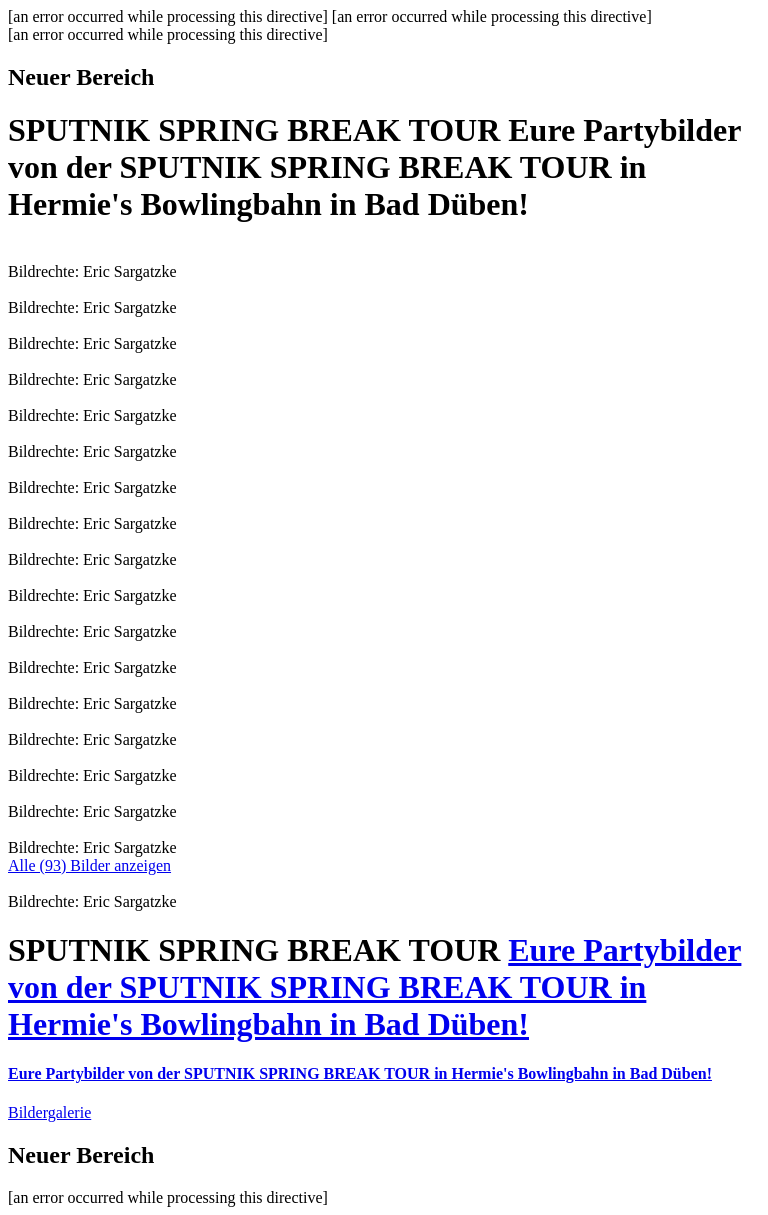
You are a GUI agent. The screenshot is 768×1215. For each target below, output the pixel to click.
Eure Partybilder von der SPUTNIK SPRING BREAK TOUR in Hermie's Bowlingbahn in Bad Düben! (374, 987)
